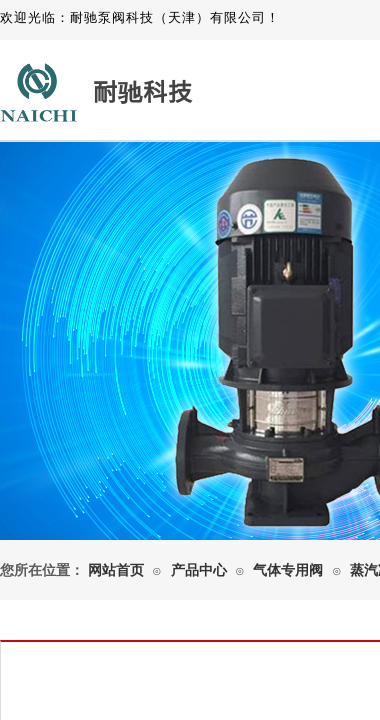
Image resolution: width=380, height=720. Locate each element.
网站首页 (116, 570)
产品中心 (199, 570)
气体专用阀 (288, 570)
